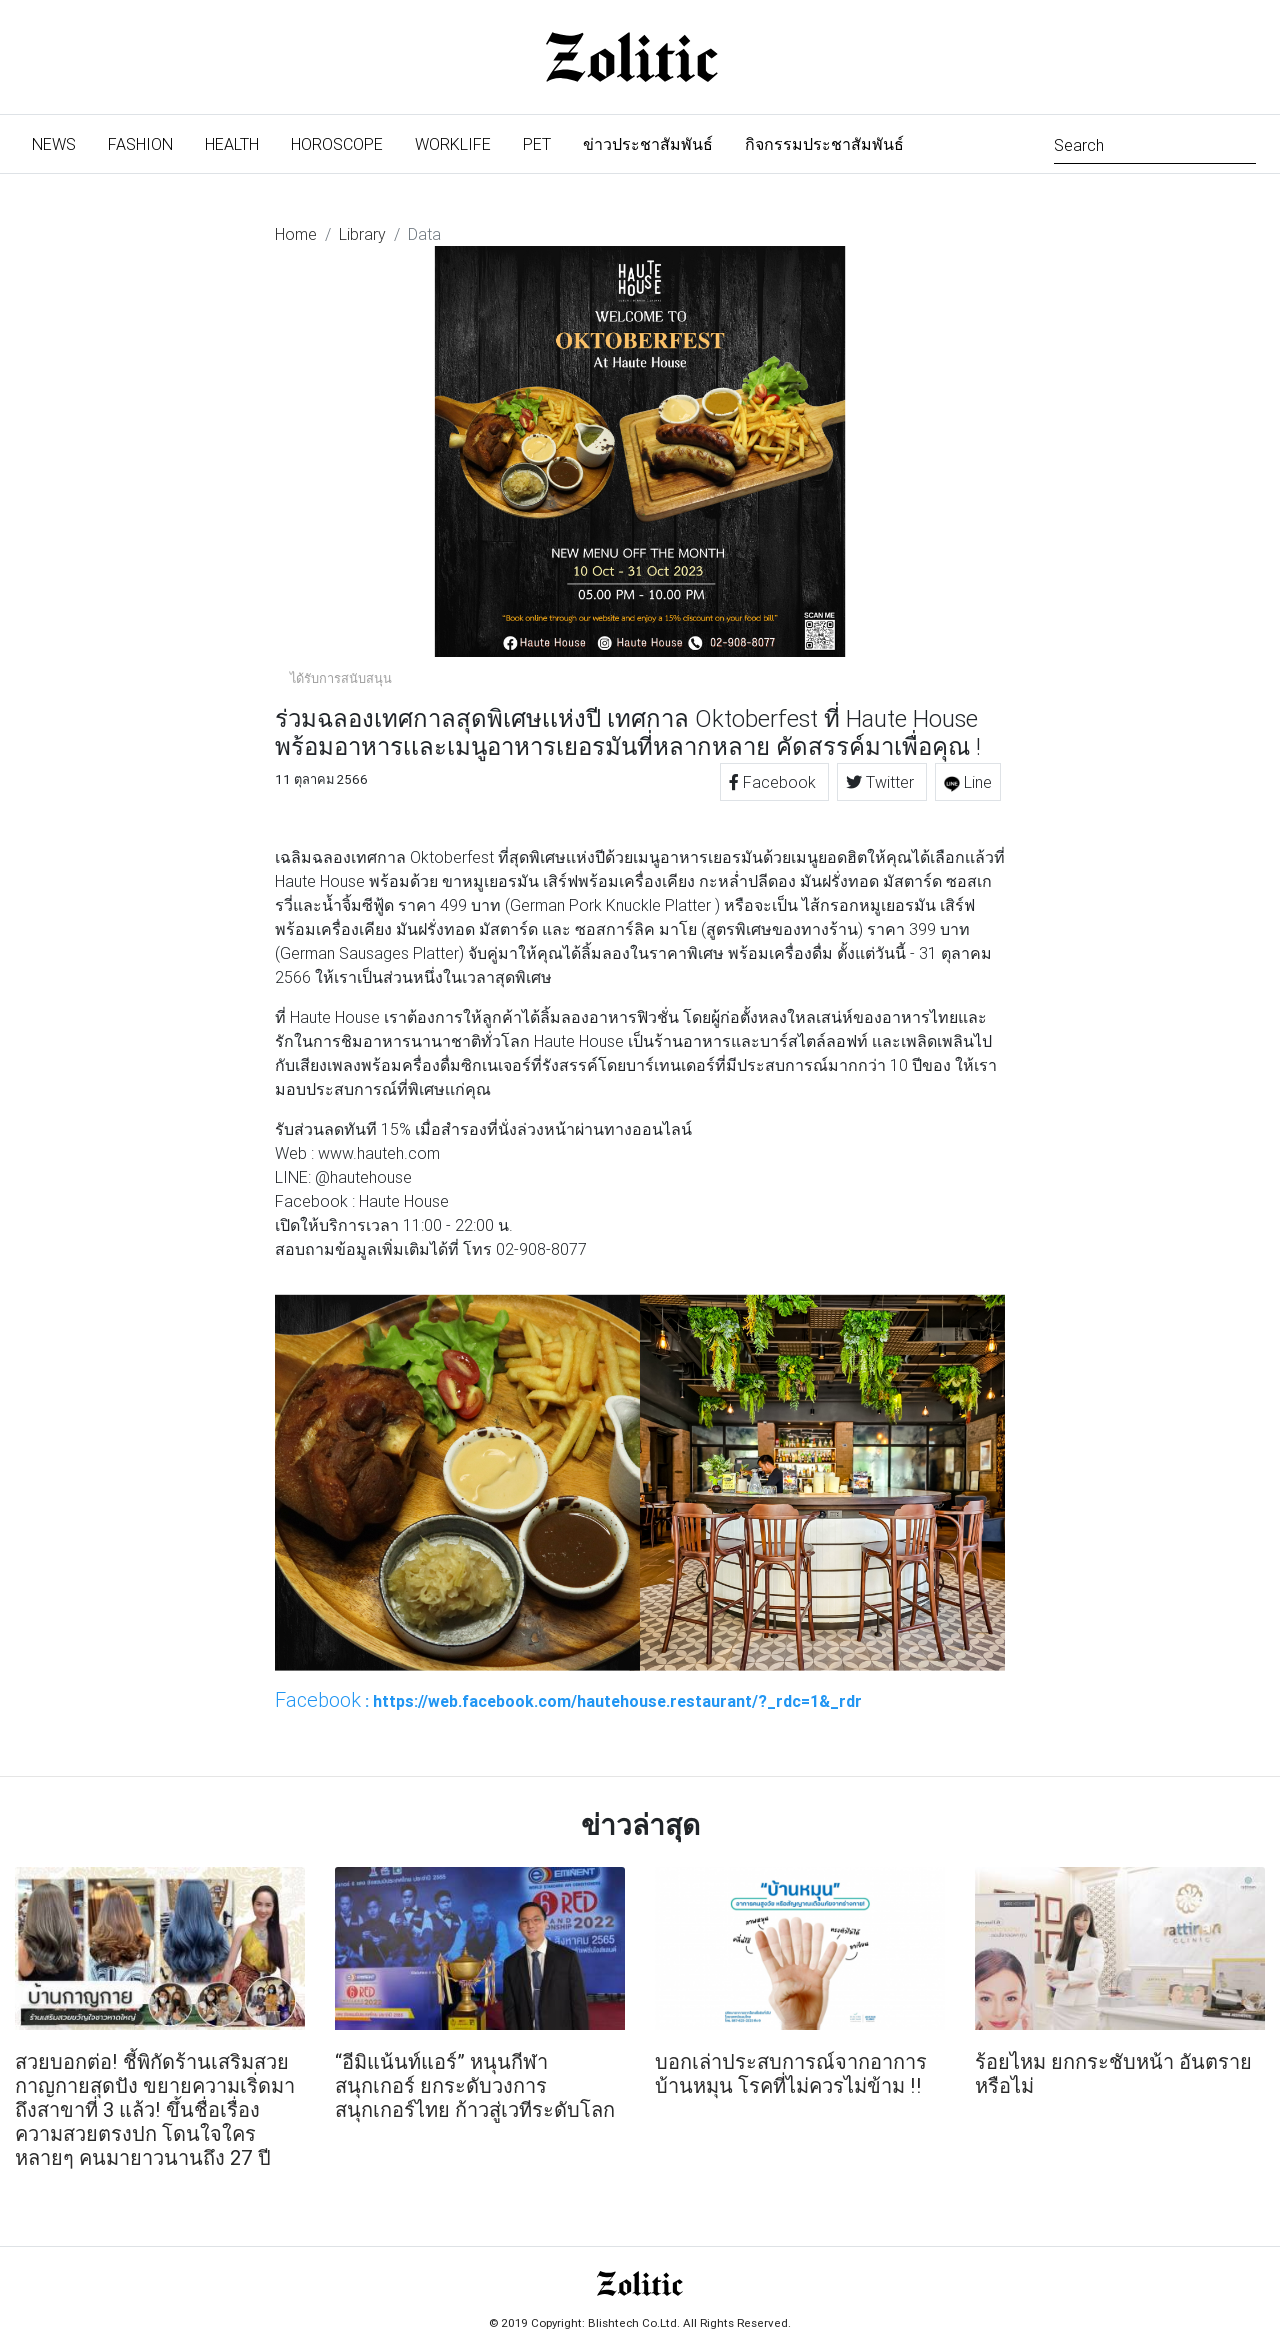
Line (968, 782)
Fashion (140, 144)
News (62, 142)
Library (362, 234)
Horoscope (337, 144)
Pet (537, 144)
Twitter (882, 782)
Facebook (774, 782)
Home (296, 234)
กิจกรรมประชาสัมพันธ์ (824, 144)
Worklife (453, 144)
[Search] (1155, 143)
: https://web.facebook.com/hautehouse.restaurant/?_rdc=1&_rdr (568, 1700)
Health (232, 144)
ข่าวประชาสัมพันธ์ (648, 144)
